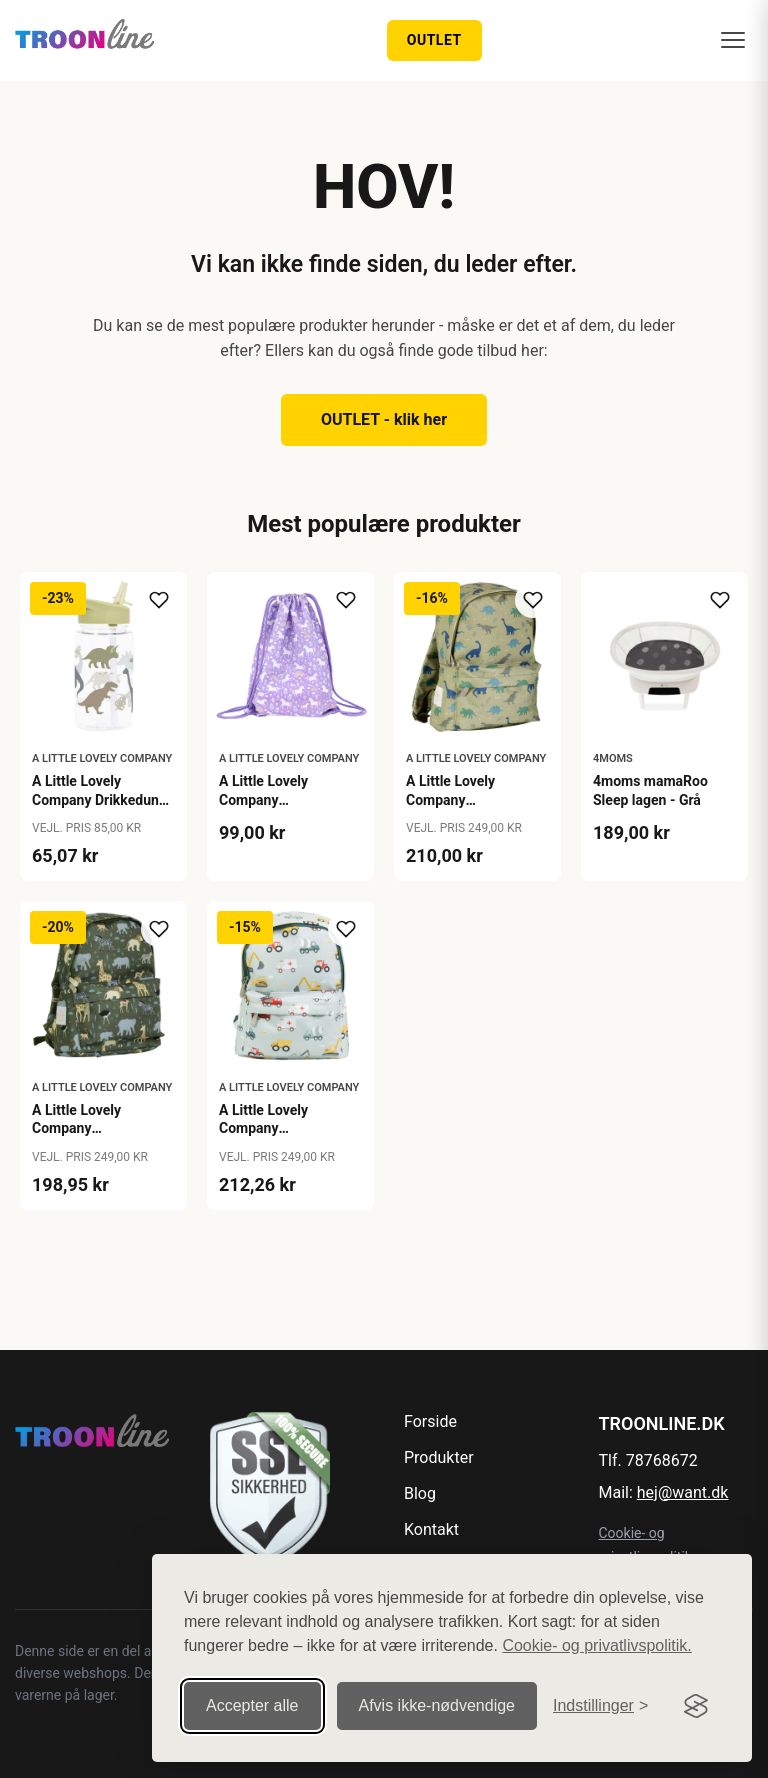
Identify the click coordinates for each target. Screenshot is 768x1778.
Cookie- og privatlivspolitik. (596, 1645)
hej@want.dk (683, 1492)
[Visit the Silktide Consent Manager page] (696, 1706)
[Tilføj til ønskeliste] (159, 600)
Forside (430, 1421)
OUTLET (434, 40)
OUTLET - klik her (384, 419)
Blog (420, 1493)
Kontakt (431, 1529)
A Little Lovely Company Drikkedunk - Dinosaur (99, 799)
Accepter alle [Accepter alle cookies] (252, 1705)
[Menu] (733, 40)
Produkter (439, 1457)
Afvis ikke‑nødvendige (437, 1705)
